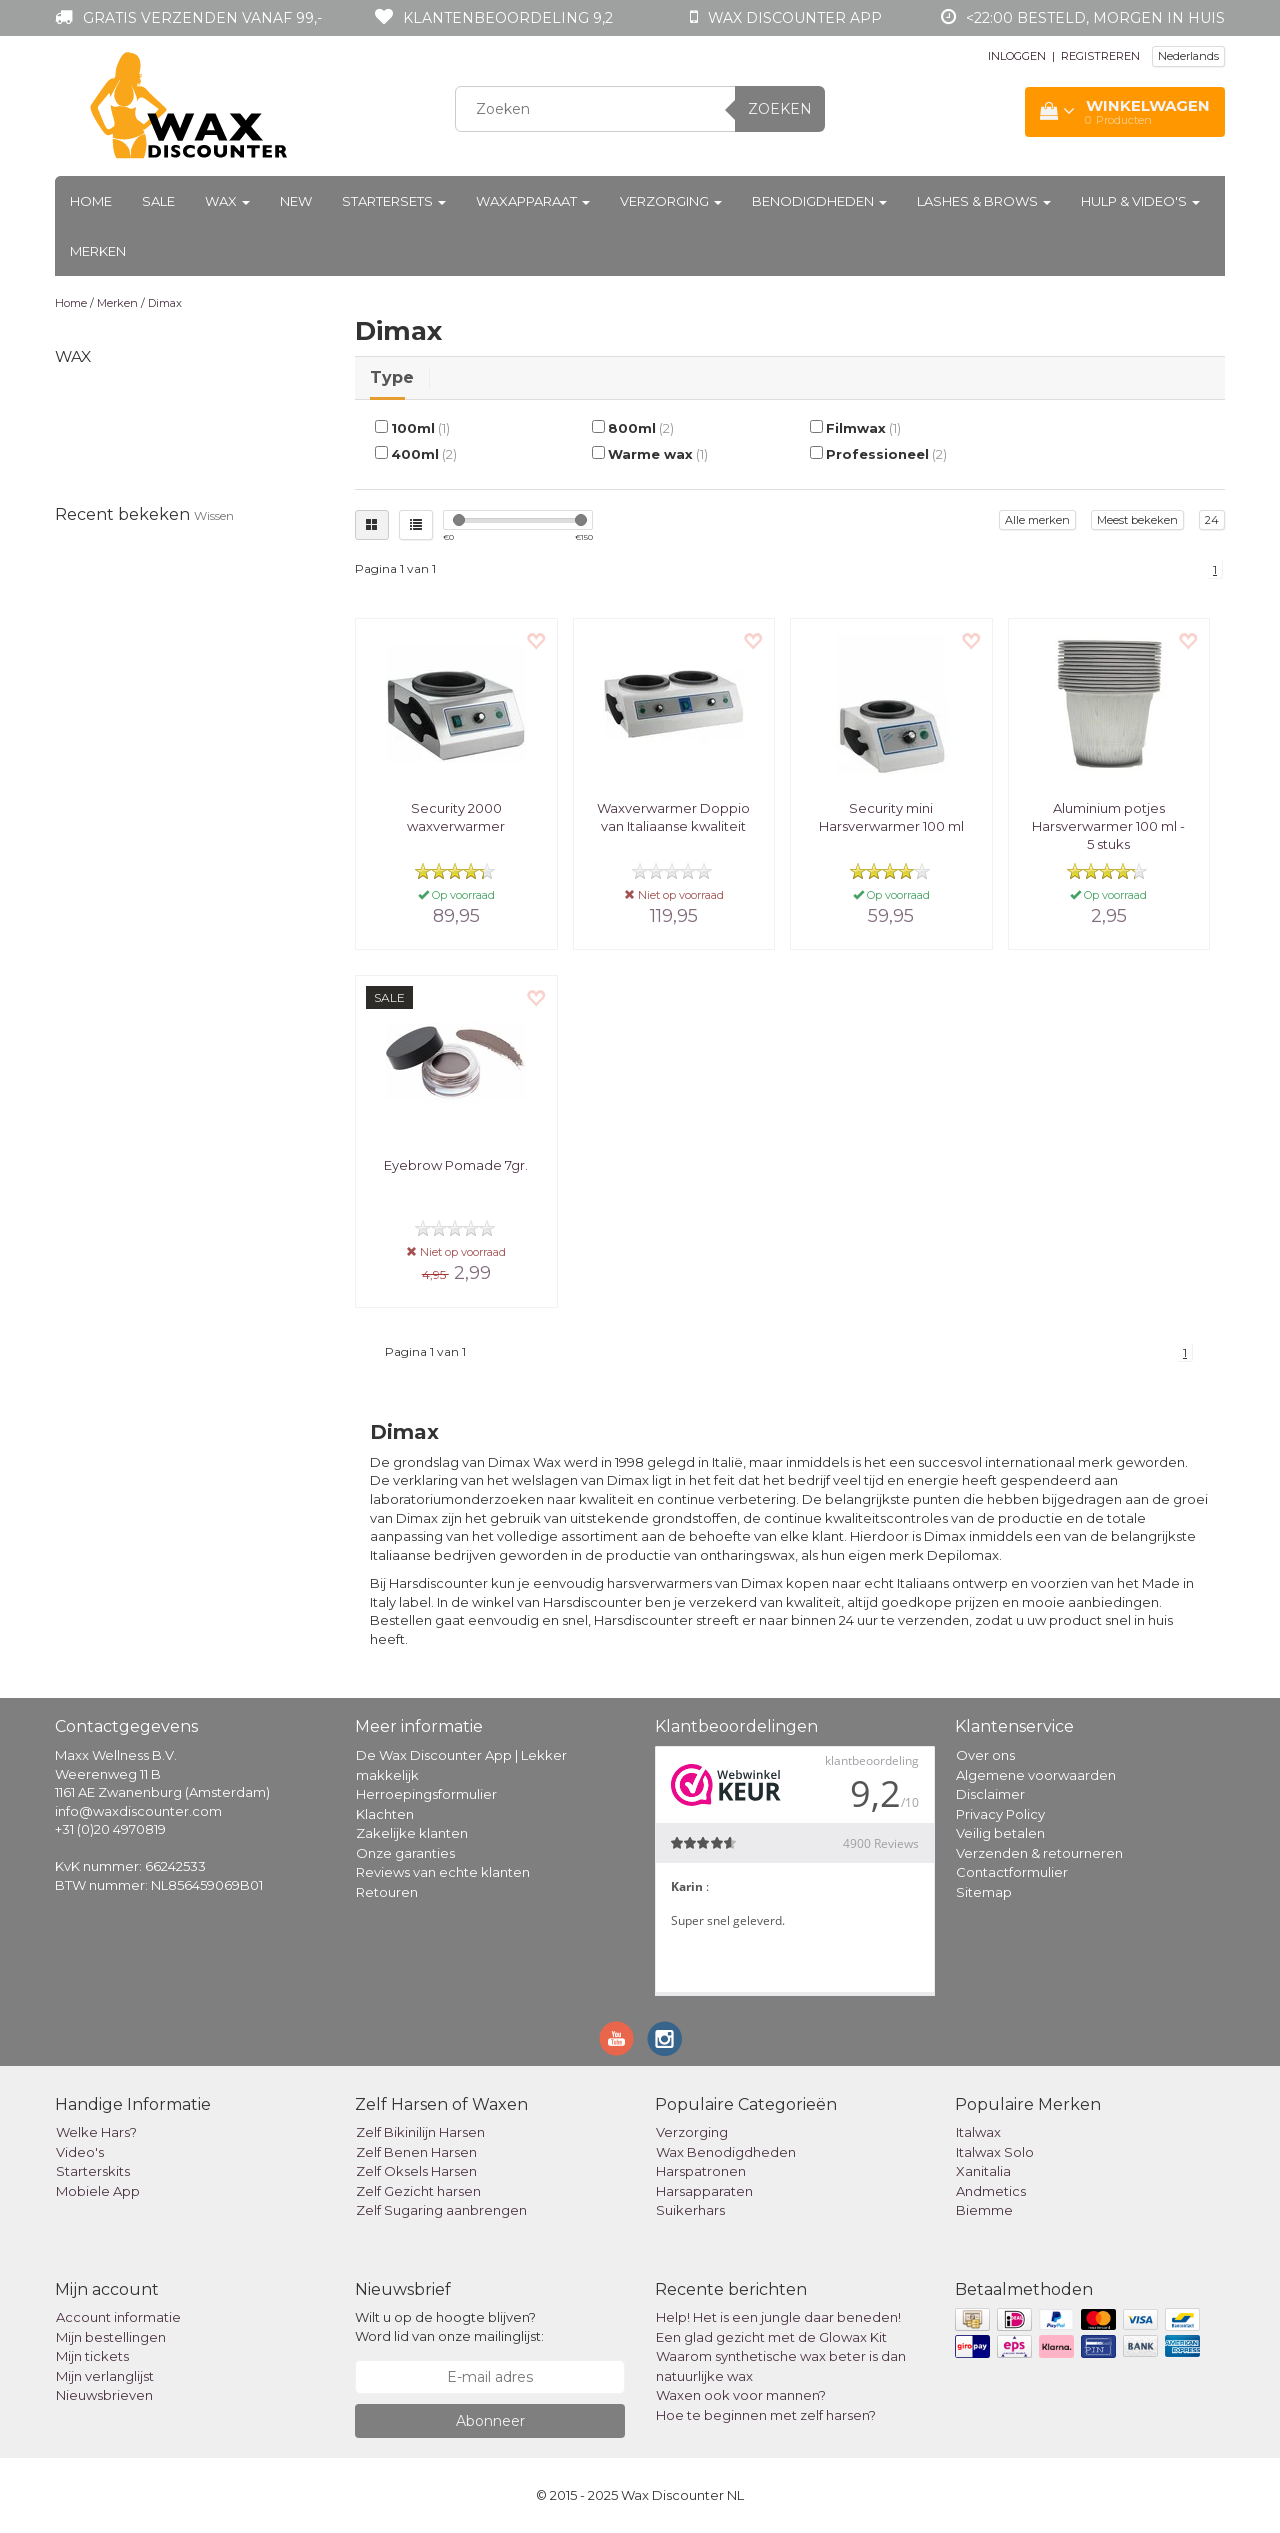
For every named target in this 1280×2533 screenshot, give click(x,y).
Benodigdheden (819, 201)
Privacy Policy (1000, 1814)
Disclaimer (990, 1794)
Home (91, 201)
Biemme (984, 2210)
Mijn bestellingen (111, 2337)
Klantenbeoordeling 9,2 (508, 18)
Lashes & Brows (984, 201)
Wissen (214, 515)
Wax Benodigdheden (726, 2152)
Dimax (165, 303)
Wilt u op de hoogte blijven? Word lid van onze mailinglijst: (449, 2326)
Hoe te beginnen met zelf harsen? (766, 2415)
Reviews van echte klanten (443, 1872)
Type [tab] (392, 377)
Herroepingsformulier (426, 1794)
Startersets (394, 201)
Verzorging (671, 201)
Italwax (978, 2132)
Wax (227, 201)
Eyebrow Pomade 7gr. (456, 1165)
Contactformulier (1012, 1872)
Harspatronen (701, 2171)
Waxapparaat (533, 201)
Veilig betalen (1000, 1833)
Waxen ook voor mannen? (741, 2395)
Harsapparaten (704, 2191)
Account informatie (118, 2317)
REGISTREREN (1100, 56)
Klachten (385, 1814)
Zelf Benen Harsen (416, 2152)
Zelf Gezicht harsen (418, 2191)
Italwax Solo (995, 2152)
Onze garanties (405, 1853)
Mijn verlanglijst (105, 2376)
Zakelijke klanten (412, 1833)
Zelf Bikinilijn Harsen (420, 2132)
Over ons (985, 1755)
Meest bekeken (1137, 520)
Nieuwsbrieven (104, 2395)
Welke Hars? (96, 2132)
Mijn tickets (92, 2356)
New (296, 201)
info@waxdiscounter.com (138, 1811)
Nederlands (1188, 56)
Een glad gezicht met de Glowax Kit (771, 2337)
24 (1212, 520)
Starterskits (93, 2171)
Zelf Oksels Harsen (416, 2171)
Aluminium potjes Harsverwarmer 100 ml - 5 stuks (1108, 826)
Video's (80, 2152)
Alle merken (1037, 520)
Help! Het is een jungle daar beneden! (778, 2317)
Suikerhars (690, 2210)
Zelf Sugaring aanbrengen (441, 2210)
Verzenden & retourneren (1039, 1853)
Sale (158, 201)
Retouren (387, 1892)
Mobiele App (98, 2191)
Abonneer (490, 2421)
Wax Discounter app (795, 18)
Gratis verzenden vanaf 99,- (202, 18)
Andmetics (991, 2191)
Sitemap (984, 1892)
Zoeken (780, 109)
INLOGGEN (1017, 56)
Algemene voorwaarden (1036, 1775)
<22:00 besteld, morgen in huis (1095, 18)
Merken (98, 251)
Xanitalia (983, 2171)
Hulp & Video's (1140, 201)
